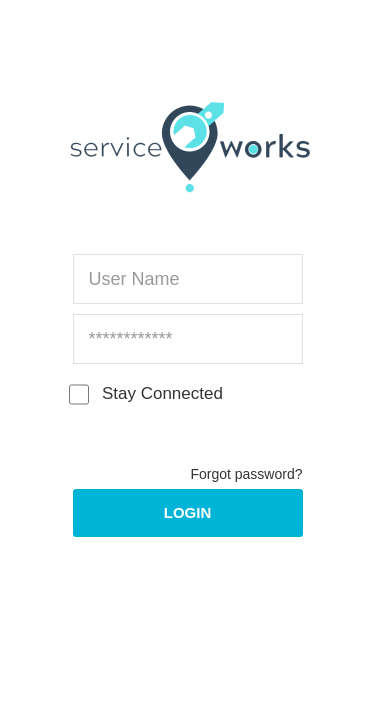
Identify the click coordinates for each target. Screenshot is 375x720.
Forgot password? (246, 474)
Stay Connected (148, 394)
